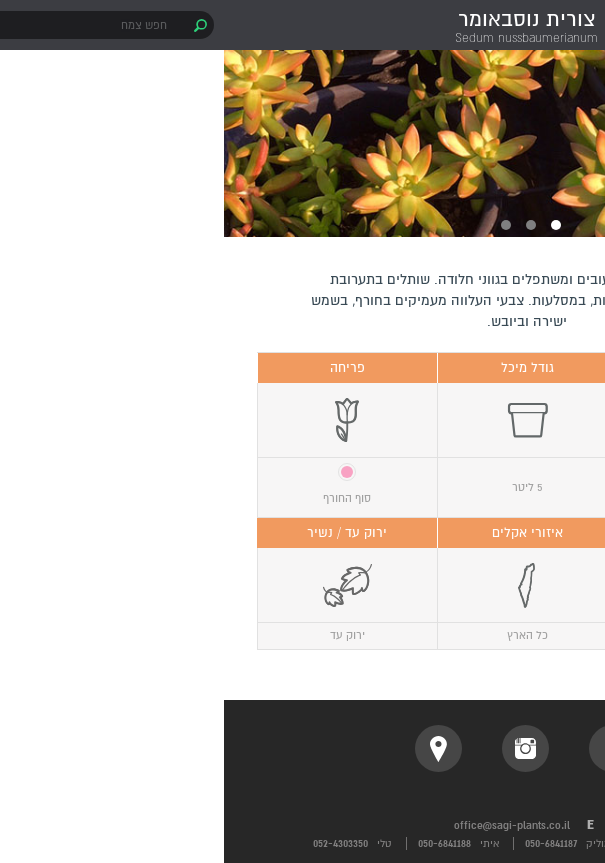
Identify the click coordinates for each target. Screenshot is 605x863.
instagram (301, 748)
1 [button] (332, 225)
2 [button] (307, 225)
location (214, 748)
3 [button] (282, 225)
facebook (388, 748)
